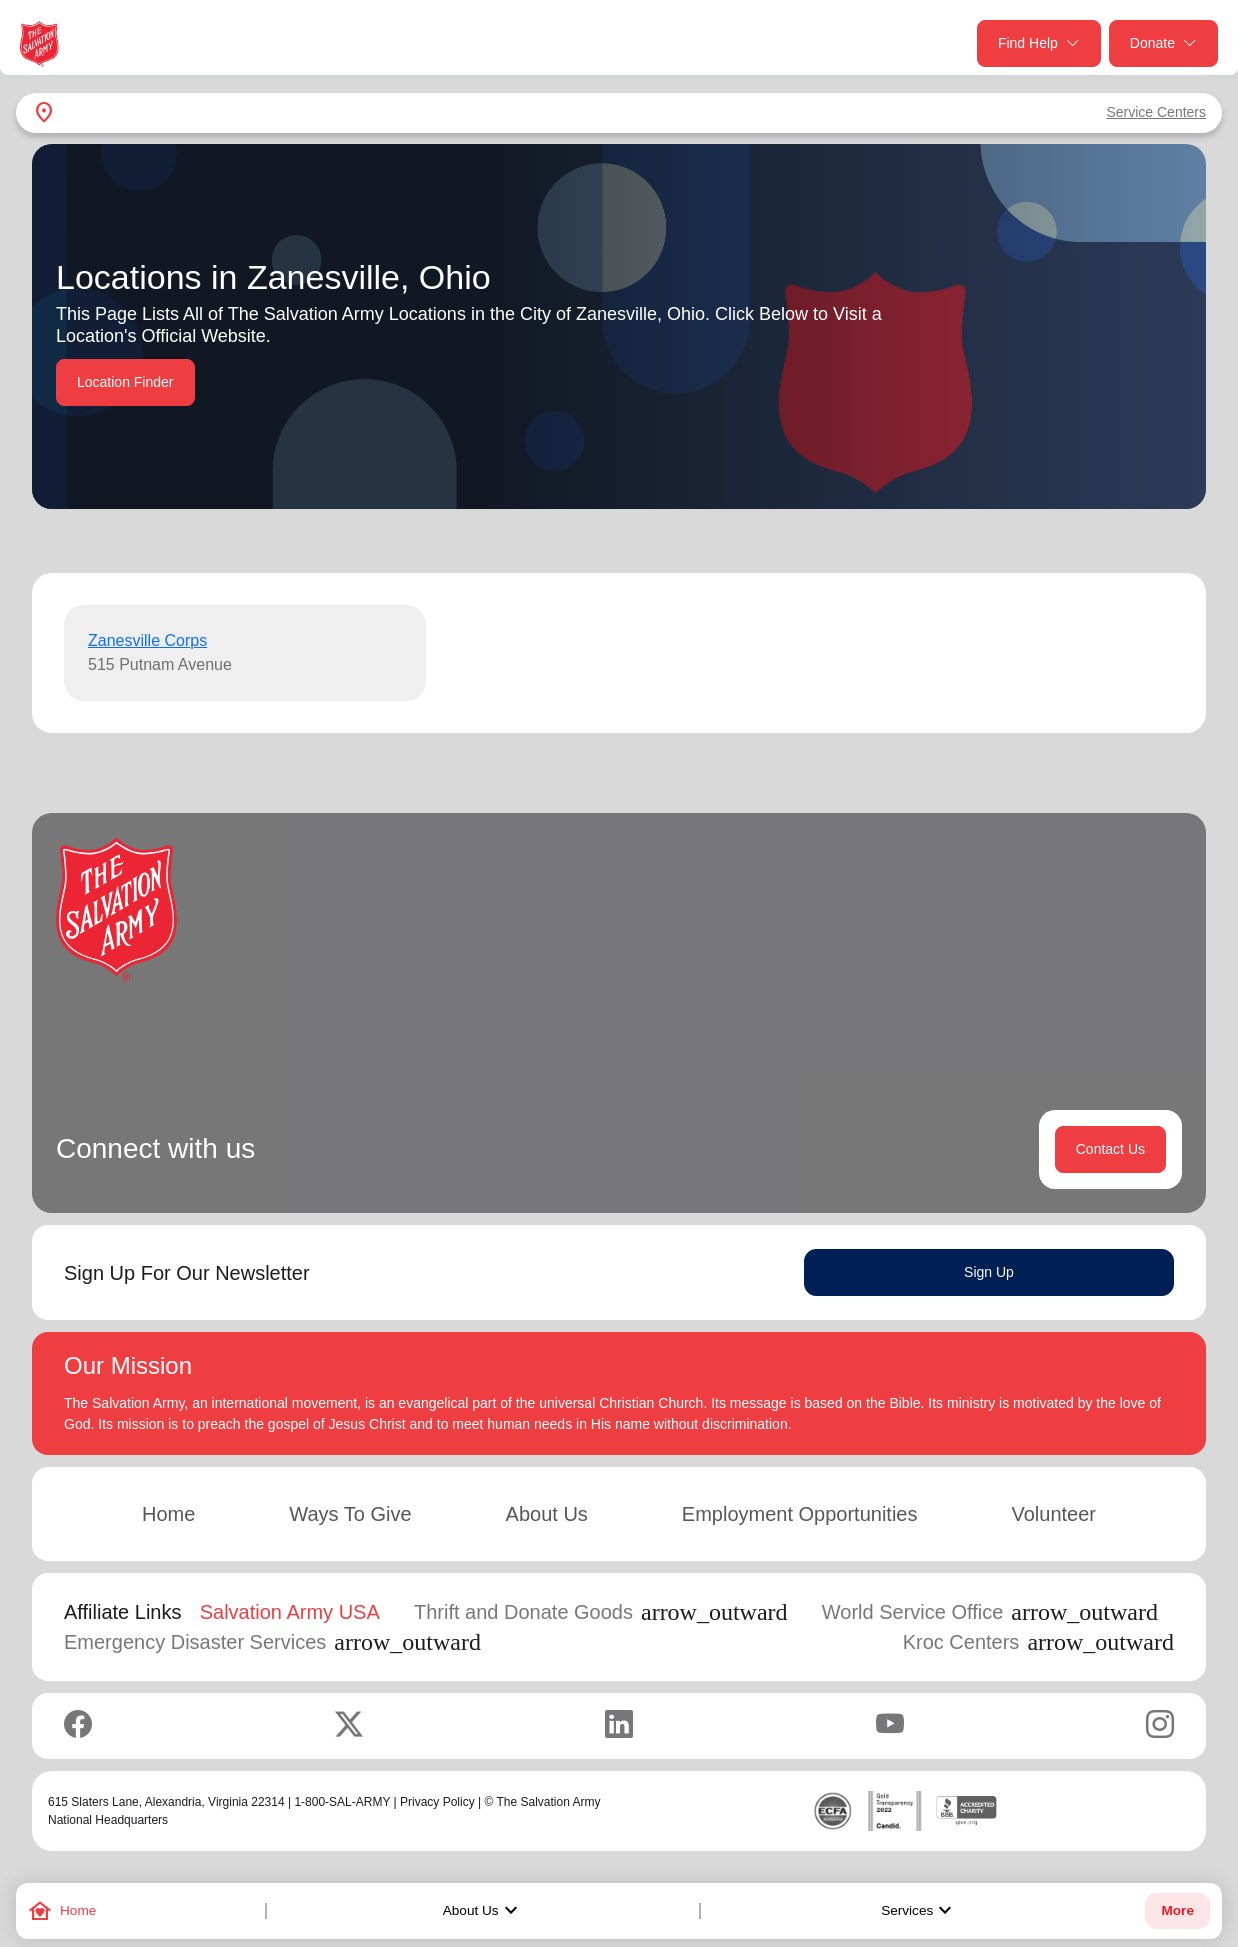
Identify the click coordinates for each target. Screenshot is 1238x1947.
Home (168, 1514)
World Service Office (990, 1612)
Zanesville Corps (147, 640)
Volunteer (1053, 1514)
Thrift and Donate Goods (601, 1612)
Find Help (1039, 43)
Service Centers (1156, 112)
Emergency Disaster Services (272, 1642)
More (1177, 1910)
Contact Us (1110, 1149)
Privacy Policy (437, 1802)
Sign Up (989, 1272)
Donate (1163, 43)
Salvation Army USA (290, 1612)
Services (919, 1911)
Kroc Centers (1038, 1642)
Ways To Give (350, 1514)
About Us (483, 1911)
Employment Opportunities (800, 1514)
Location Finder (125, 382)
